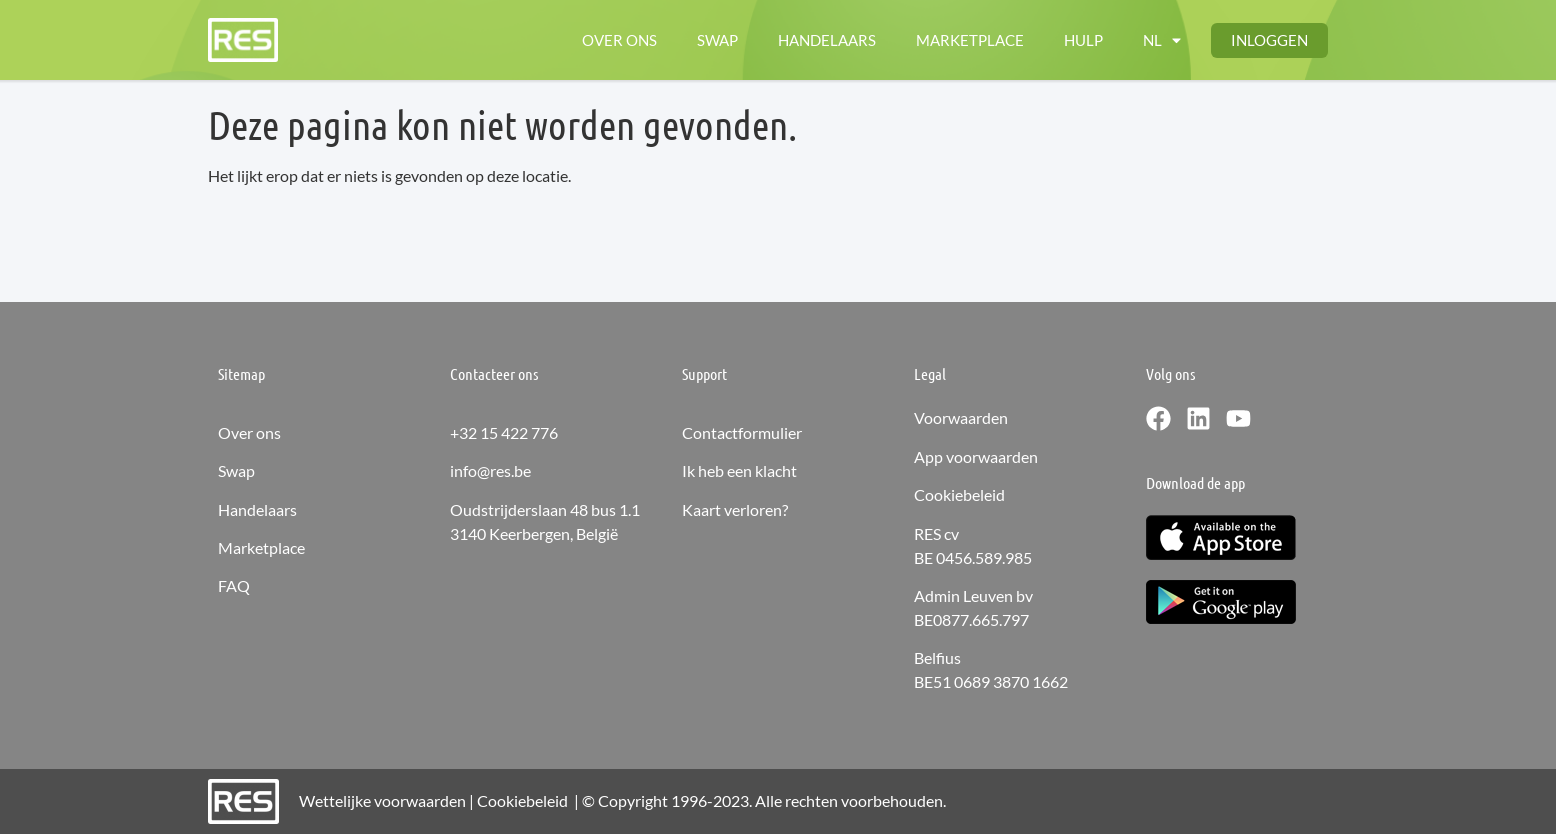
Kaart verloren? (735, 509)
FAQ (234, 585)
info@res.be (490, 470)
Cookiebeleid (959, 494)
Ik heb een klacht (739, 470)
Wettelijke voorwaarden (382, 800)
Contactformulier (742, 432)
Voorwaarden (961, 417)
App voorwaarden (976, 456)
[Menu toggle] (1162, 40)
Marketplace (261, 547)
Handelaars (257, 509)
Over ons (249, 432)
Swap (236, 470)
